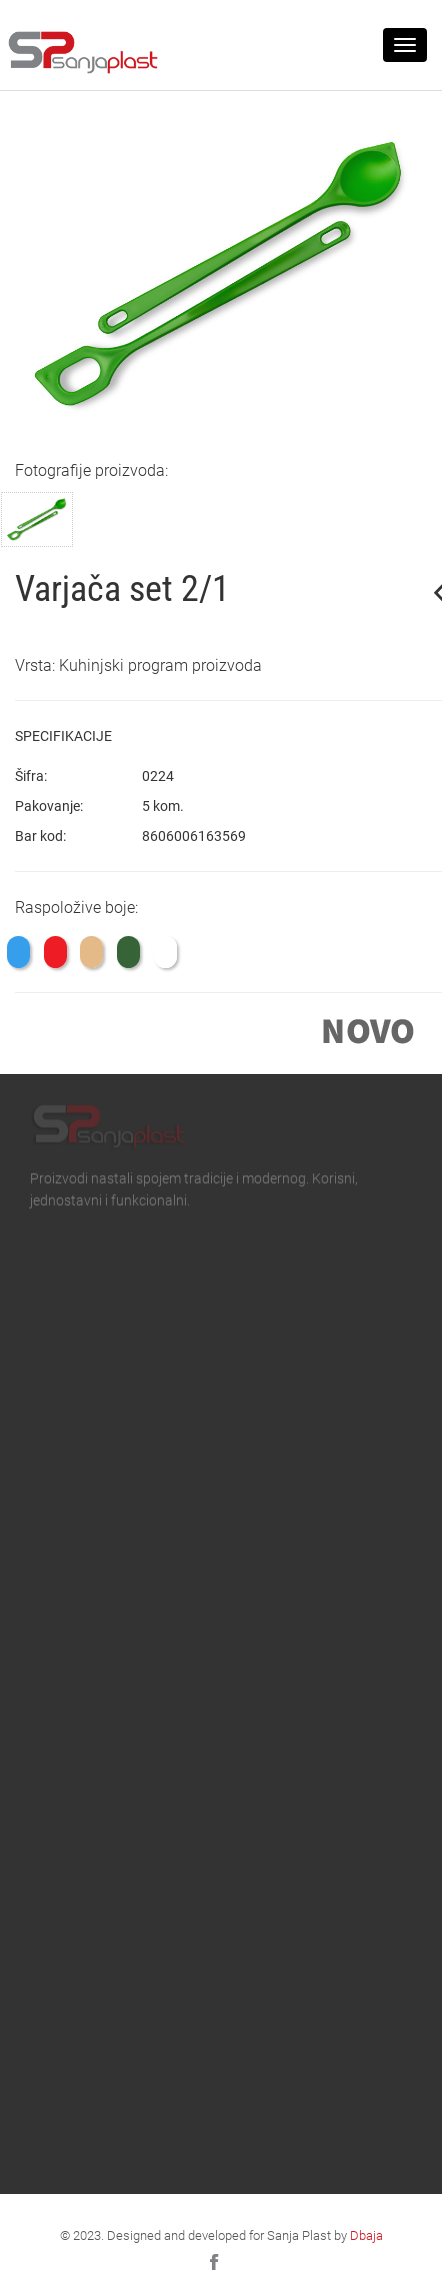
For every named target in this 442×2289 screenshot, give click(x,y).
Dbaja (366, 2235)
